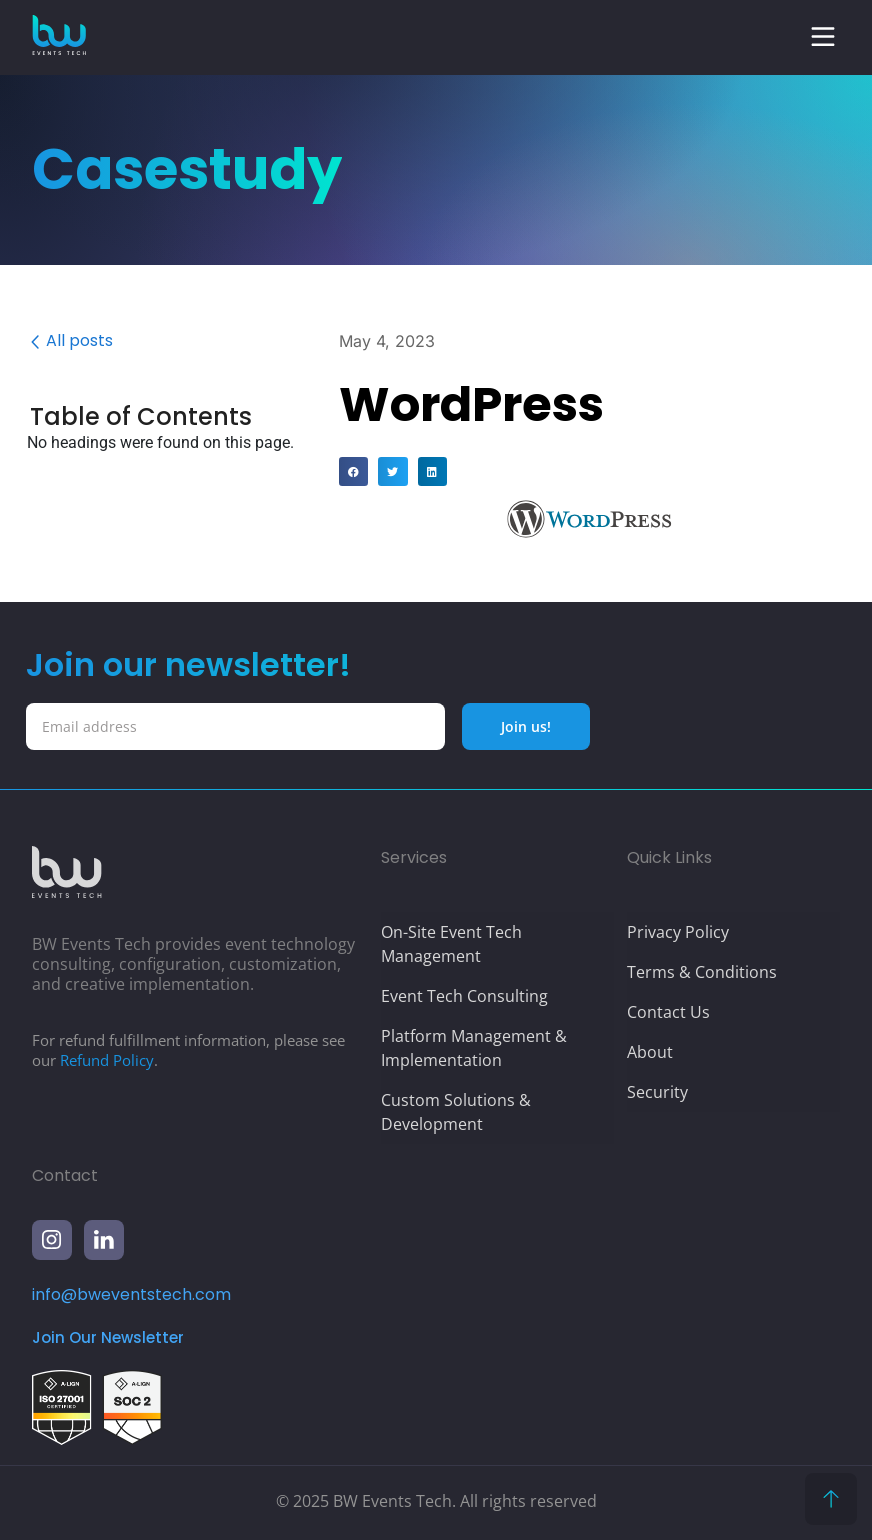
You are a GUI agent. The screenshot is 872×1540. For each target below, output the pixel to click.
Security (657, 1092)
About (650, 1052)
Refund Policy (107, 1060)
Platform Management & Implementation (474, 1048)
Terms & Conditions (702, 972)
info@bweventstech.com (131, 1294)
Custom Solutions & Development (456, 1112)
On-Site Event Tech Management (451, 944)
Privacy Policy (678, 932)
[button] (822, 36)
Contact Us (668, 1012)
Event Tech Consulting (464, 996)
